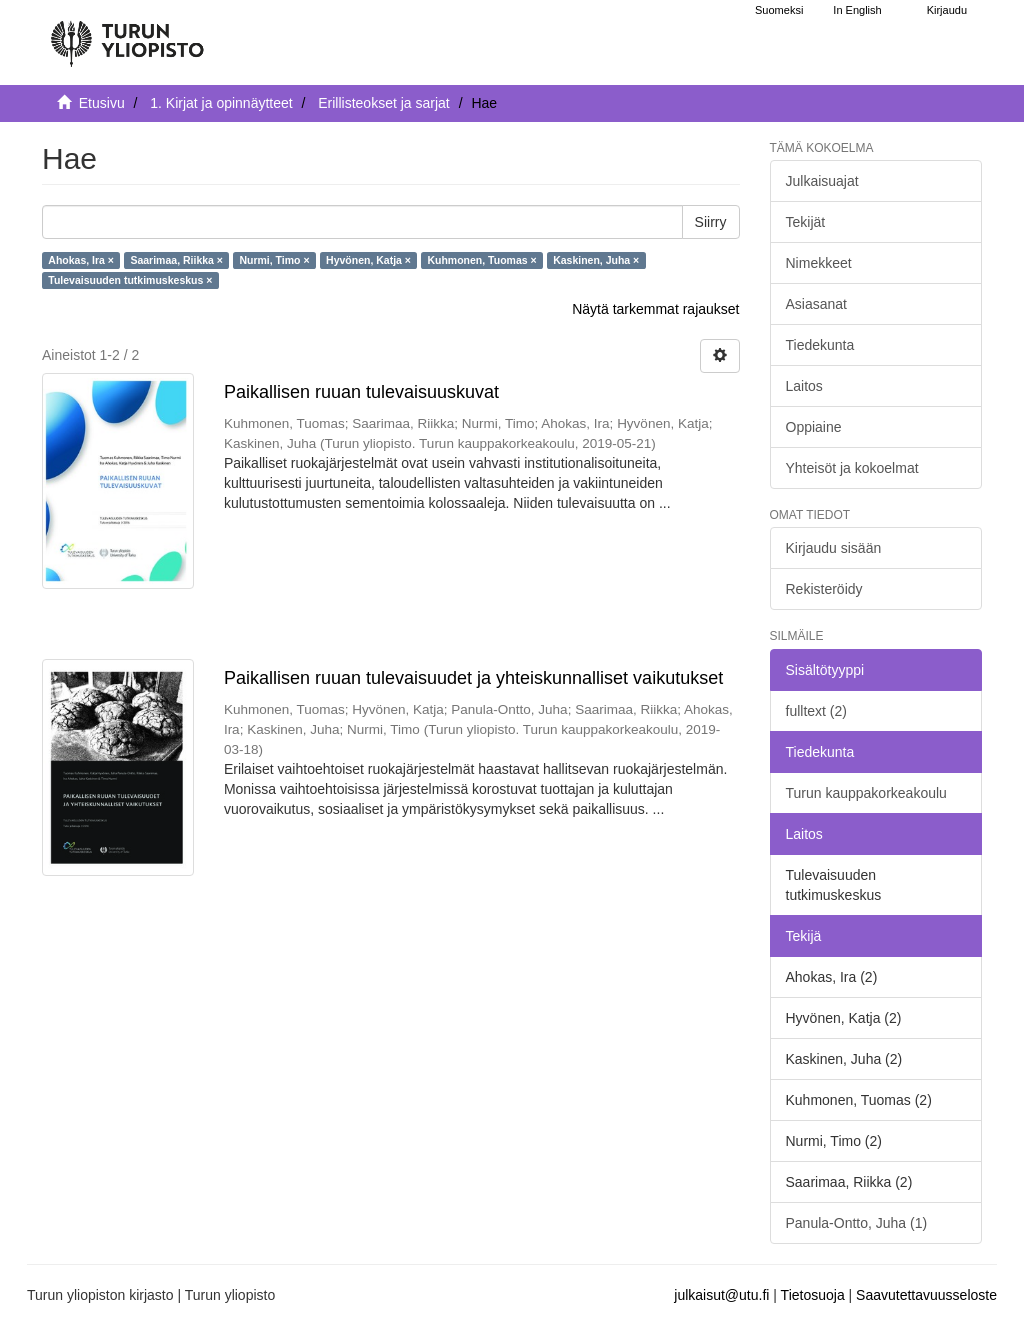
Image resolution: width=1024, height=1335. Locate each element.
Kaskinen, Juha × (596, 260)
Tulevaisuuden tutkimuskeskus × (130, 280)
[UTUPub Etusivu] (127, 35)
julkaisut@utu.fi (721, 1295)
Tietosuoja (813, 1295)
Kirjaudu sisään (834, 548)
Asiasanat (816, 304)
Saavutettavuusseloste (926, 1295)
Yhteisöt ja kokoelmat (852, 468)
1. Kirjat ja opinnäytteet (221, 103)
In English (857, 10)
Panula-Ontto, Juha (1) (857, 1223)
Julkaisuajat (822, 181)
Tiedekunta (820, 345)
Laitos (804, 386)
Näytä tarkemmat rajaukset (655, 309)
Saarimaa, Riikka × (176, 260)
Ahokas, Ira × (81, 260)
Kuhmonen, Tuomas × (481, 260)
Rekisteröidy (824, 589)
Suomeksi (779, 10)
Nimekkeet (819, 263)
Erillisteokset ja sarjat (384, 103)
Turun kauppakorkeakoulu (866, 793)
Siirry (711, 222)
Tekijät (806, 222)
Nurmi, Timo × (274, 260)
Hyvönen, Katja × (368, 260)
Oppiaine (814, 427)
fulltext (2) (816, 711)
